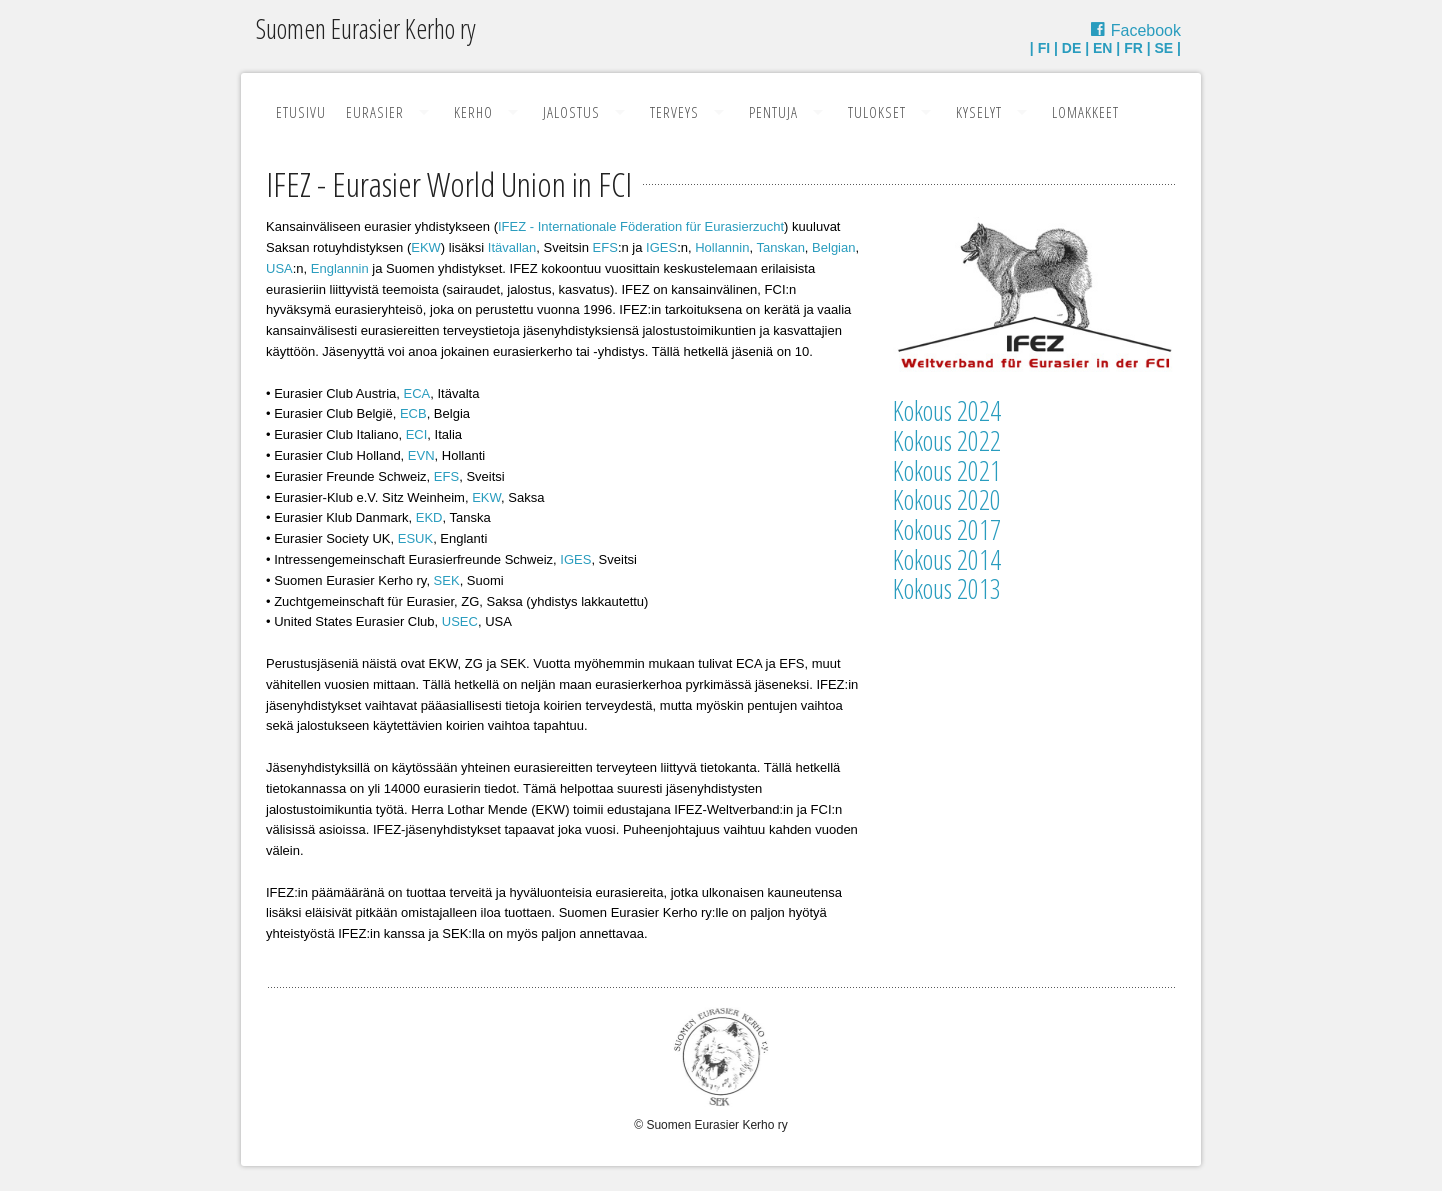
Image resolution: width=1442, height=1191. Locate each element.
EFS (605, 247)
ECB (413, 413)
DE (1071, 48)
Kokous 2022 (947, 440)
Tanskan (780, 247)
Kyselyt (979, 112)
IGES (661, 247)
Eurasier (375, 112)
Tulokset (877, 112)
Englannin (340, 268)
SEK (447, 580)
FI (1044, 48)
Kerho (473, 112)
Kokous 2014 (947, 559)
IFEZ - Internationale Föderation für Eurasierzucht (641, 226)
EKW (426, 247)
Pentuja (773, 112)
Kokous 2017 (947, 529)
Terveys (674, 112)
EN (1102, 48)
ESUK (415, 538)
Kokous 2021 (947, 470)
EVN (421, 455)
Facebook (1146, 30)
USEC (460, 621)
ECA (417, 393)
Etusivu (301, 112)
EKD (429, 517)
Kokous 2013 (947, 588)
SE (1164, 48)
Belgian (833, 247)
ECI (417, 434)
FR (1133, 48)
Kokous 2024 (947, 410)
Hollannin (722, 247)
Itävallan (512, 247)
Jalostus (571, 112)
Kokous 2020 (947, 499)
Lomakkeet (1085, 112)
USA (279, 268)
